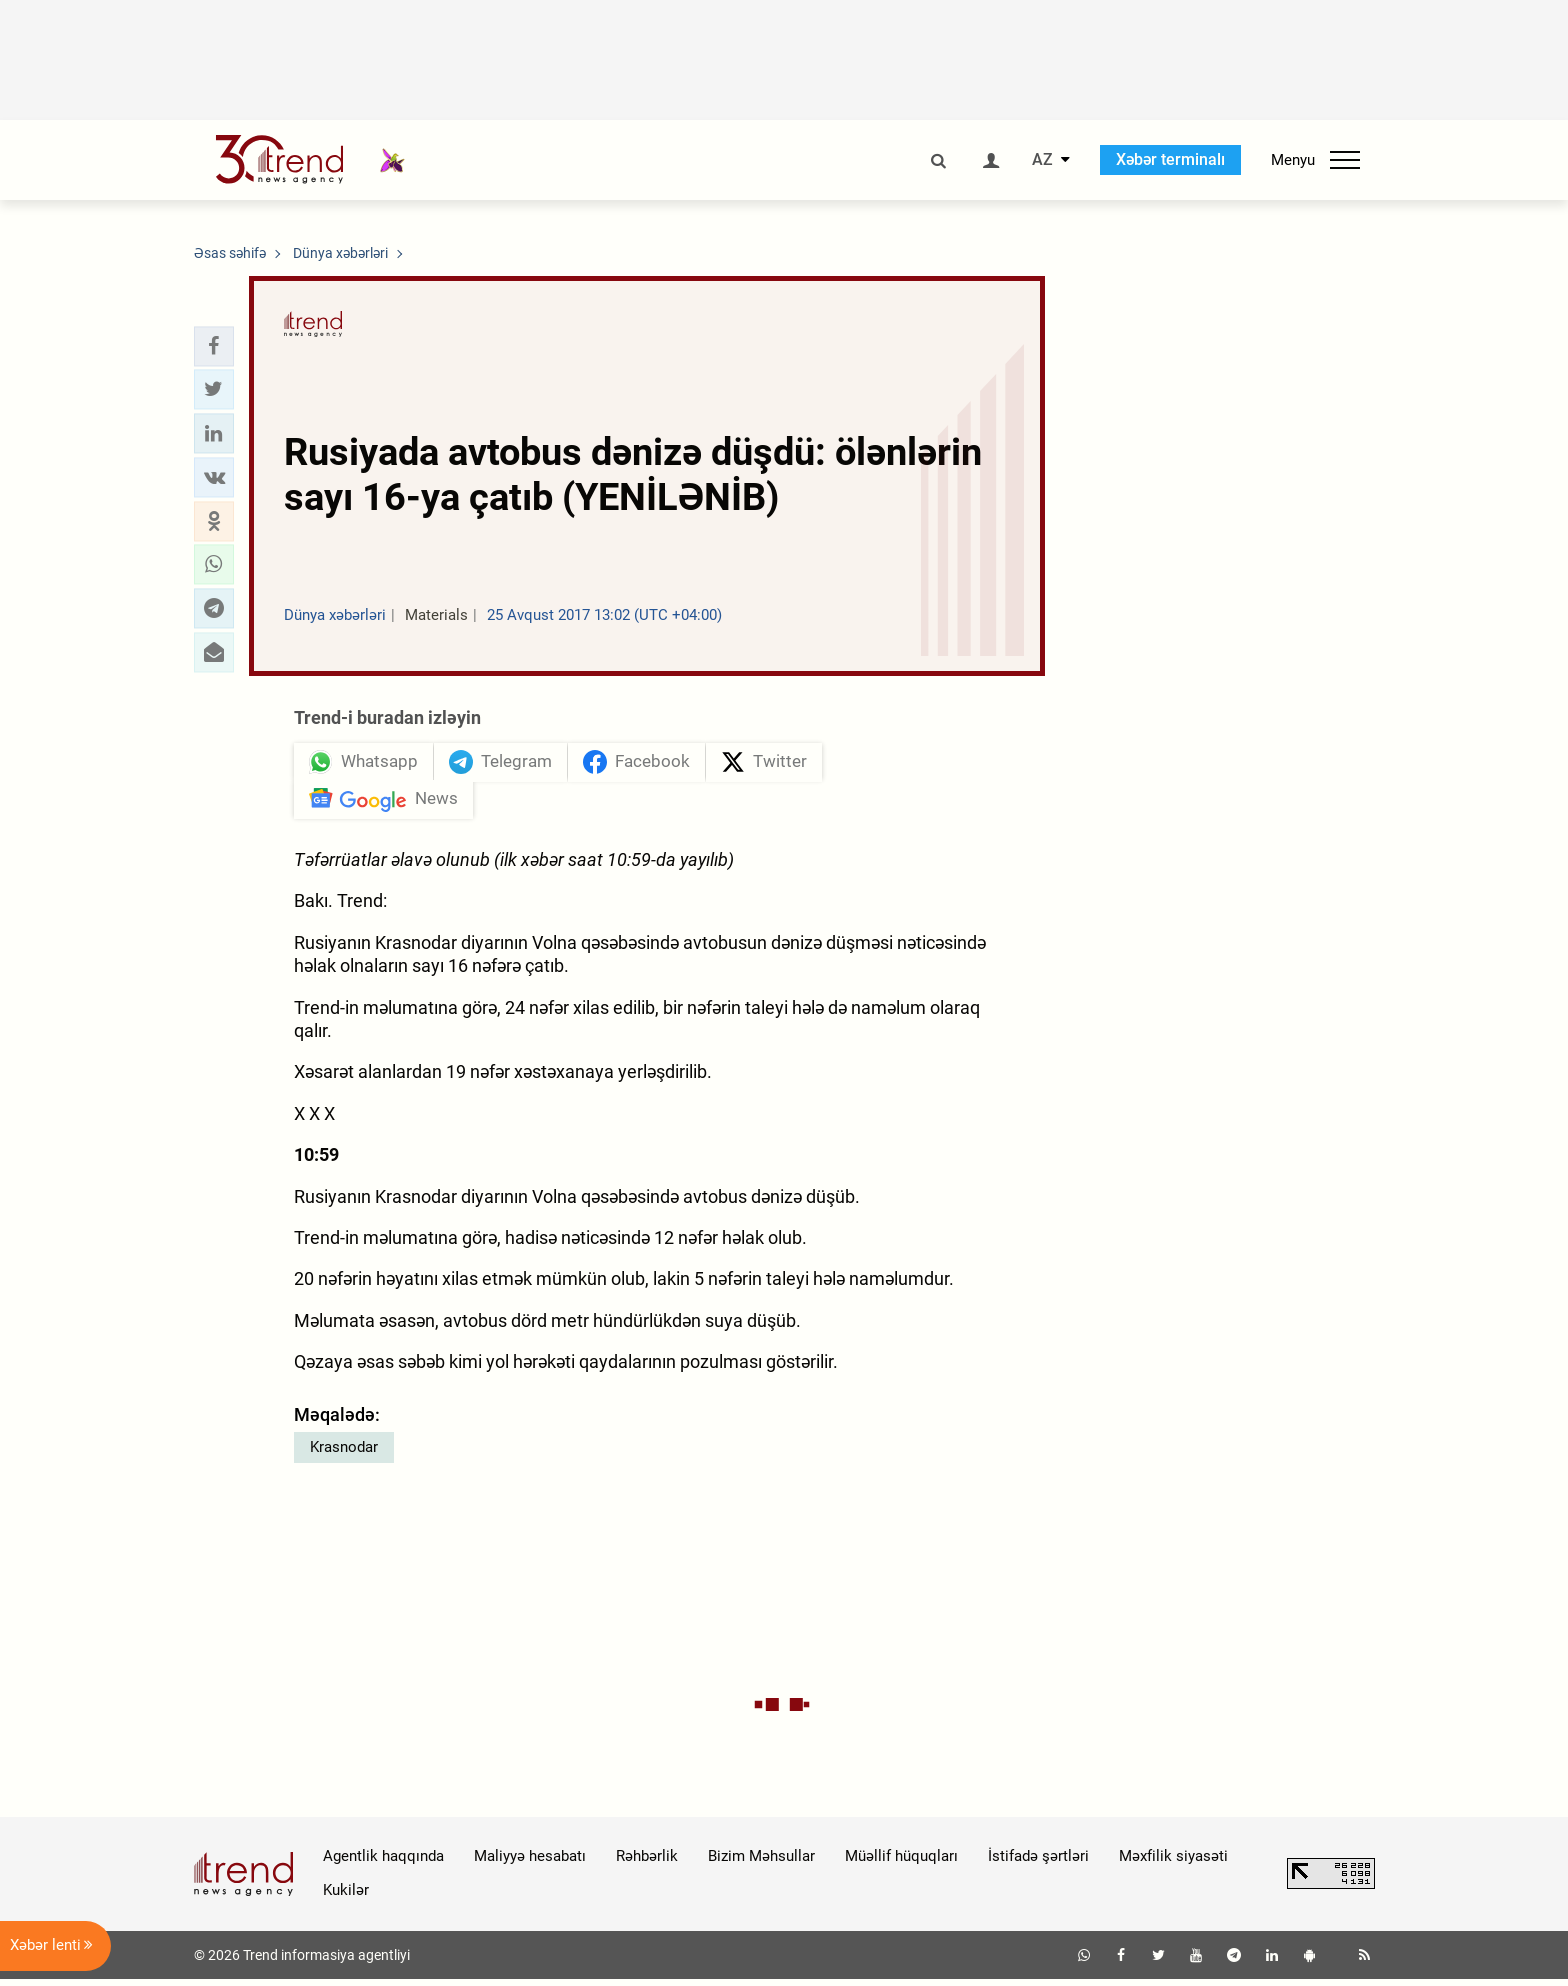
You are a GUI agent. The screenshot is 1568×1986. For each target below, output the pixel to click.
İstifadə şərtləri (1038, 1863)
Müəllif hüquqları (901, 1863)
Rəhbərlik (647, 1863)
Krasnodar (344, 1454)
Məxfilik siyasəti (1173, 1863)
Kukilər (346, 1897)
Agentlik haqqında (383, 1863)
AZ (1042, 160)
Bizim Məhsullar (761, 1863)
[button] (214, 346)
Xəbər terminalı (1170, 159)
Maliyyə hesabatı (530, 1863)
